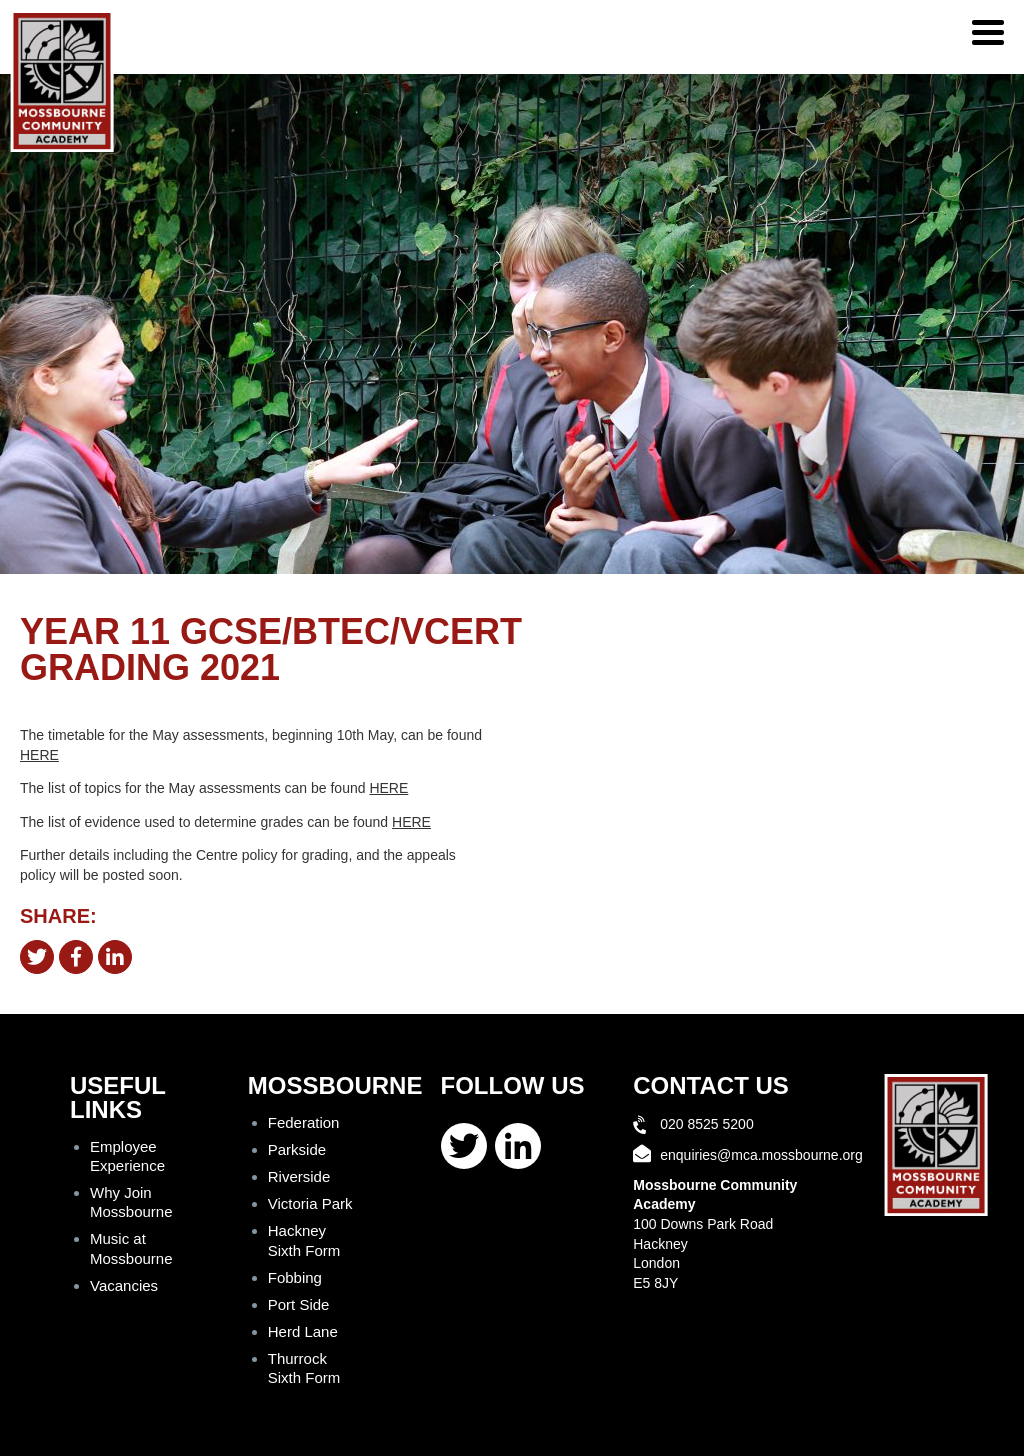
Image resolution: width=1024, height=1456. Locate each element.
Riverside (299, 1176)
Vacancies (124, 1285)
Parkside (297, 1149)
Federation (304, 1122)
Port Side (299, 1304)
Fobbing (295, 1277)
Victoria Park (310, 1203)
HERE (39, 755)
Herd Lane (303, 1331)
